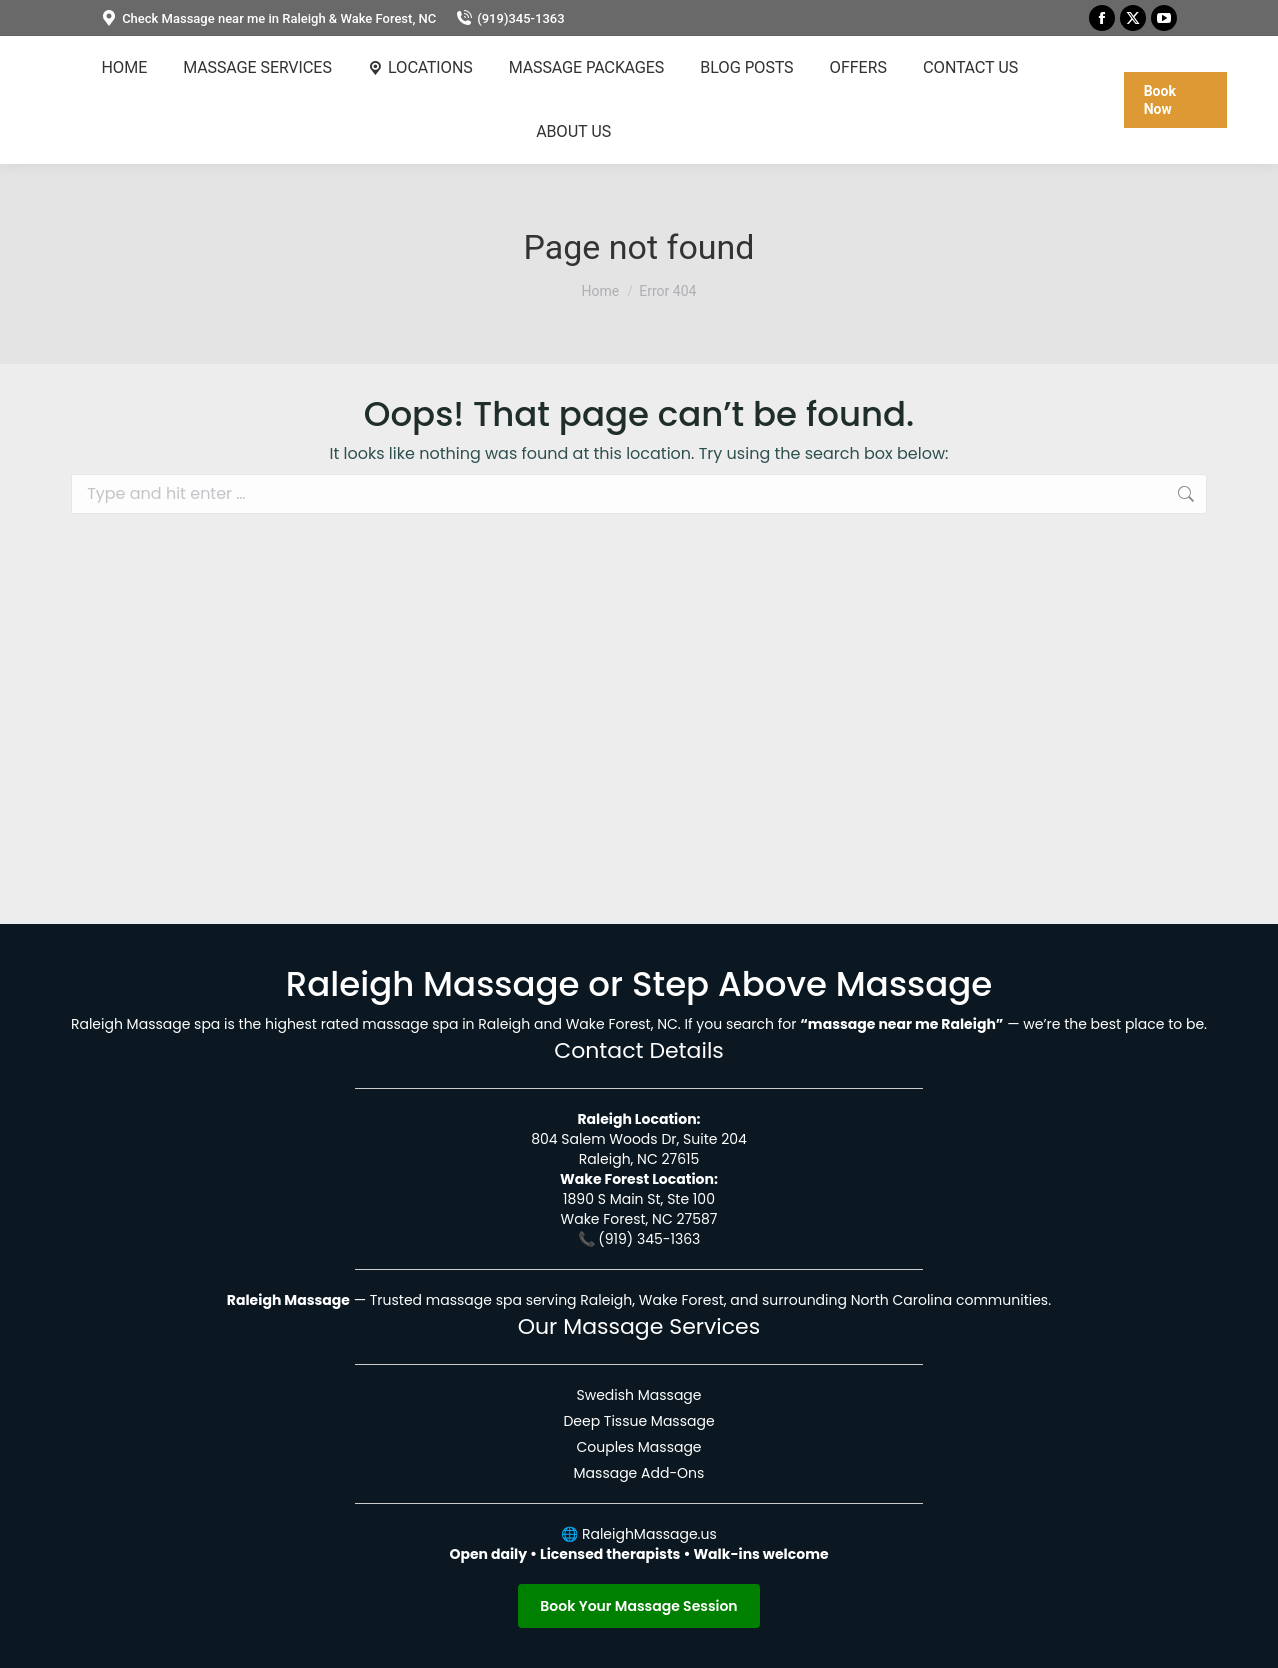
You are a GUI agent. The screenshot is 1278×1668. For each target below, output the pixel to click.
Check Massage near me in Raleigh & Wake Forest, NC (268, 18)
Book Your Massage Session (638, 1606)
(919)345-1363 (510, 18)
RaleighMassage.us (649, 1534)
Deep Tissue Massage (638, 1421)
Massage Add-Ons (639, 1473)
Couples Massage (638, 1447)
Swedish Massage (638, 1395)
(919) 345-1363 (649, 1239)
